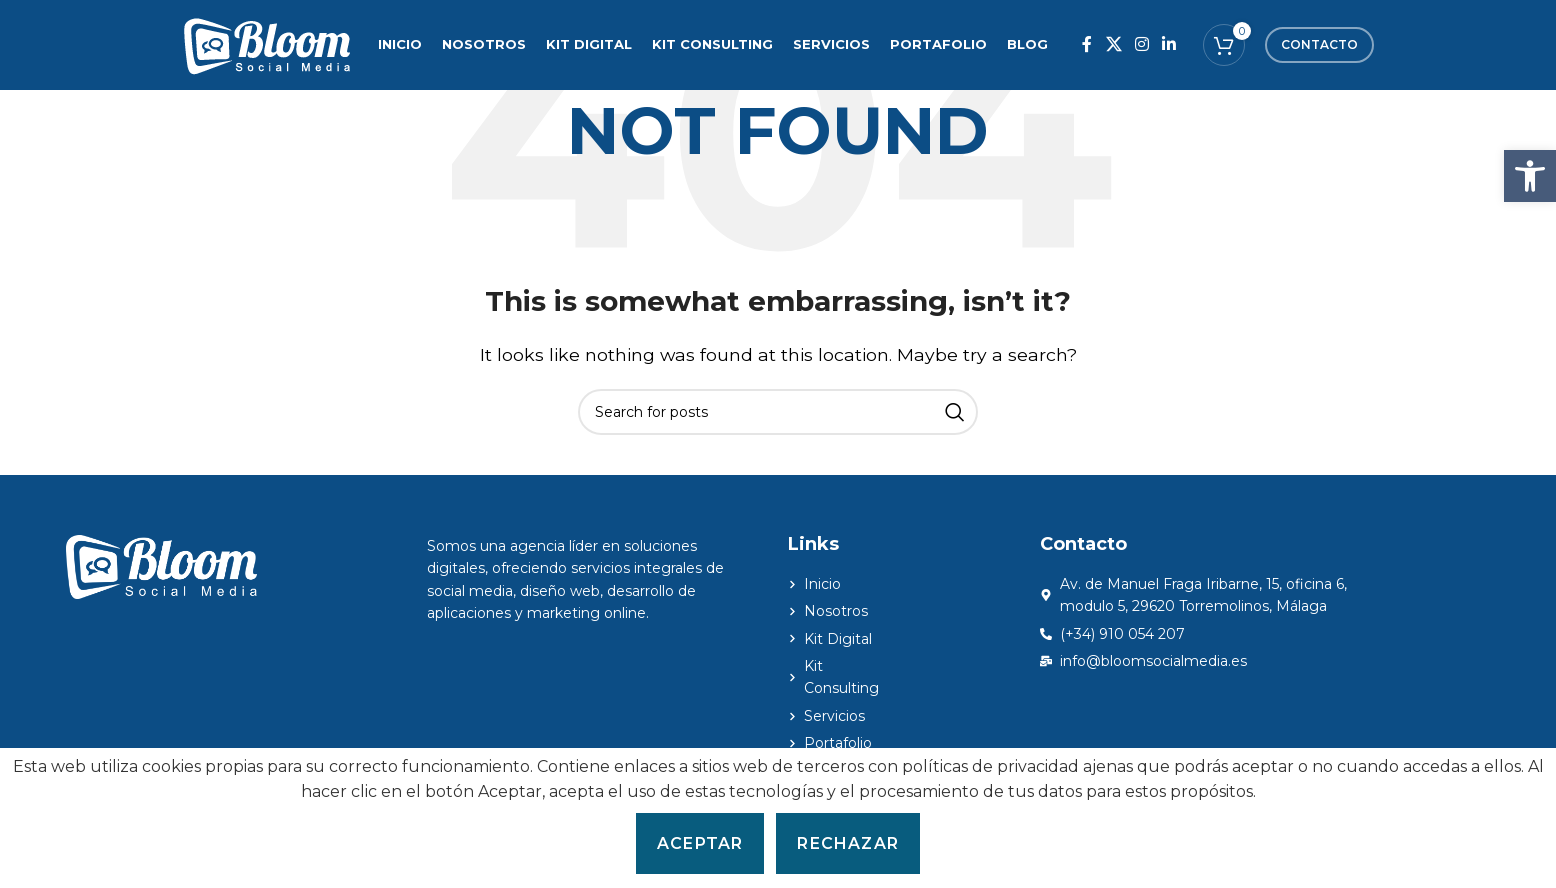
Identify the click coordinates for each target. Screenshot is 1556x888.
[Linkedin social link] (1169, 44)
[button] (1530, 176)
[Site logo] (266, 43)
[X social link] (1113, 44)
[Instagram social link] (1141, 44)
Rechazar (848, 843)
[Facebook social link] (1087, 44)
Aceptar (700, 843)
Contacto (1319, 44)
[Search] (778, 412)
